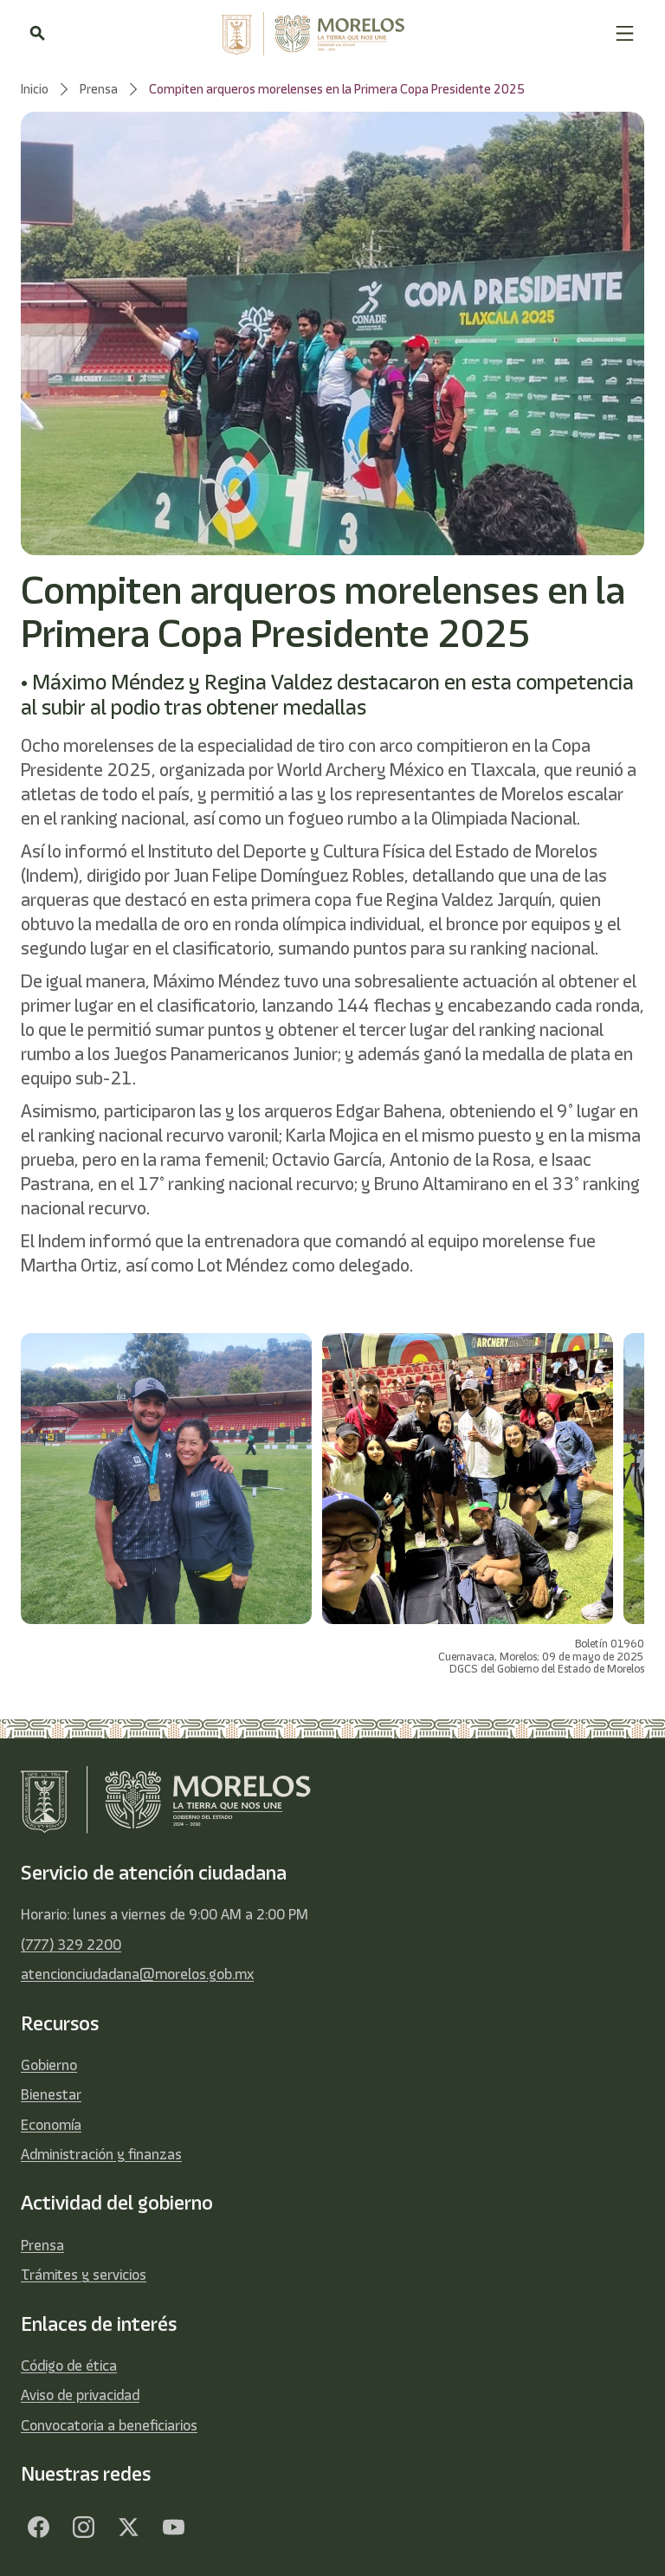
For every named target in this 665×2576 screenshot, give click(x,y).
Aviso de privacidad (80, 2394)
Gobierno (49, 2065)
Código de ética (69, 2365)
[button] (624, 33)
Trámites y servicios (83, 2274)
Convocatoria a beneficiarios (109, 2425)
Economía (51, 2124)
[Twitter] (128, 2527)
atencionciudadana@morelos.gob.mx (137, 1974)
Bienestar (51, 2094)
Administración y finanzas (101, 2154)
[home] (330, 33)
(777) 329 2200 (71, 1944)
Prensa (42, 2245)
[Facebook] (38, 2527)
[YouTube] (173, 2527)
